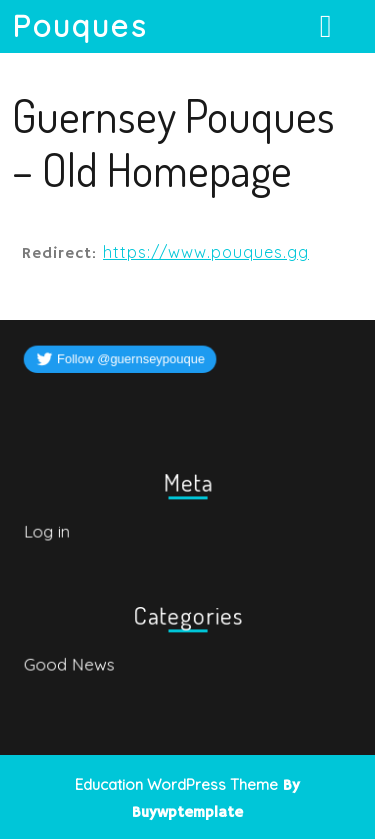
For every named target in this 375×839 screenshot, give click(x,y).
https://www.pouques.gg (206, 252)
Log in (48, 531)
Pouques (80, 26)
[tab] (328, 26)
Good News (70, 664)
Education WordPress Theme (176, 784)
